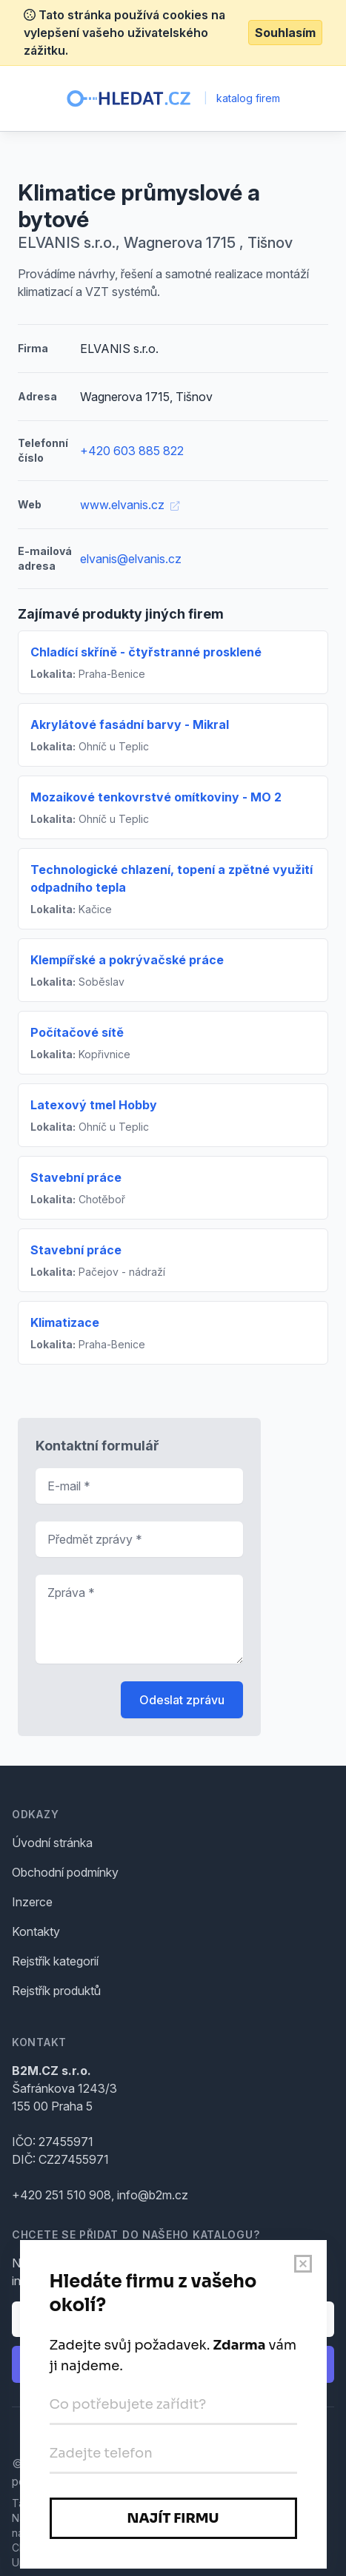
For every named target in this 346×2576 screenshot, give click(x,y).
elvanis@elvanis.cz (131, 558)
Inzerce (32, 1901)
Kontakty (36, 1931)
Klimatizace (64, 1322)
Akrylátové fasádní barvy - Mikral (129, 724)
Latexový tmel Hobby (93, 1104)
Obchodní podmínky (65, 1872)
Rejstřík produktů (56, 1990)
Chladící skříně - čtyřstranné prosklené (146, 652)
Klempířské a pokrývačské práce (127, 959)
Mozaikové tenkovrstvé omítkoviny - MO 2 (156, 797)
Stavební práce (76, 1177)
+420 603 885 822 (132, 450)
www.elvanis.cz (129, 504)
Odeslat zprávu (181, 1699)
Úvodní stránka (52, 1842)
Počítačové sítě (77, 1032)
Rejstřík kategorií (55, 1961)
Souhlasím (285, 32)
